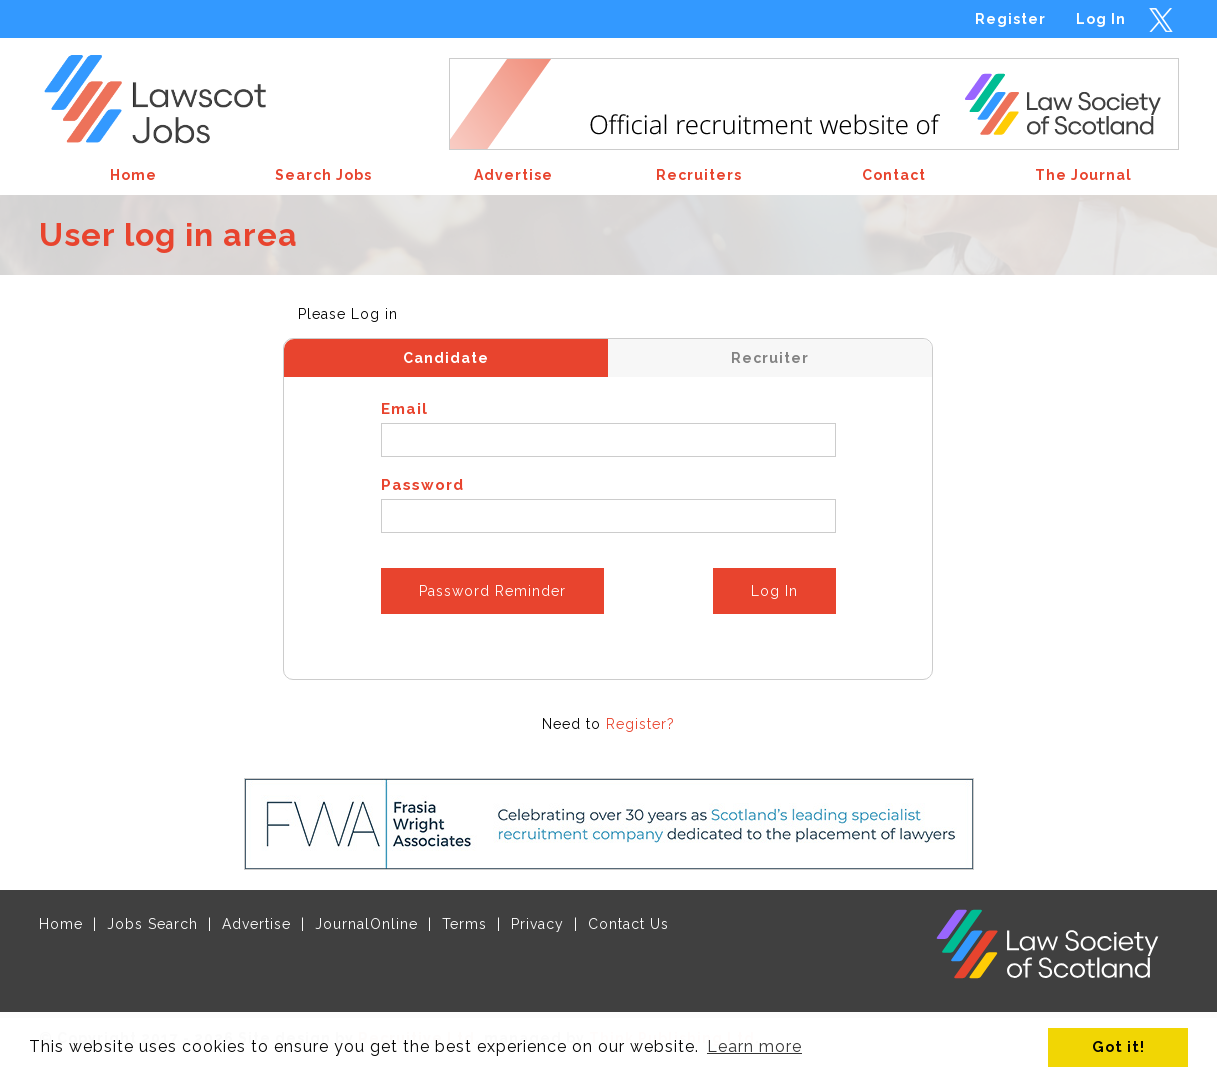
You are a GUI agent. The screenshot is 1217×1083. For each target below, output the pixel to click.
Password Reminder (492, 591)
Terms (464, 924)
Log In (1101, 19)
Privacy (537, 924)
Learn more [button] (754, 1046)
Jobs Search (152, 924)
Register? (640, 724)
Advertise (256, 924)
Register (1010, 19)
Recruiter (770, 358)
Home (61, 924)
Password (422, 485)
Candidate (446, 358)
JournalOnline (366, 924)
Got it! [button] (1118, 1046)
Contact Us (628, 924)
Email (404, 409)
